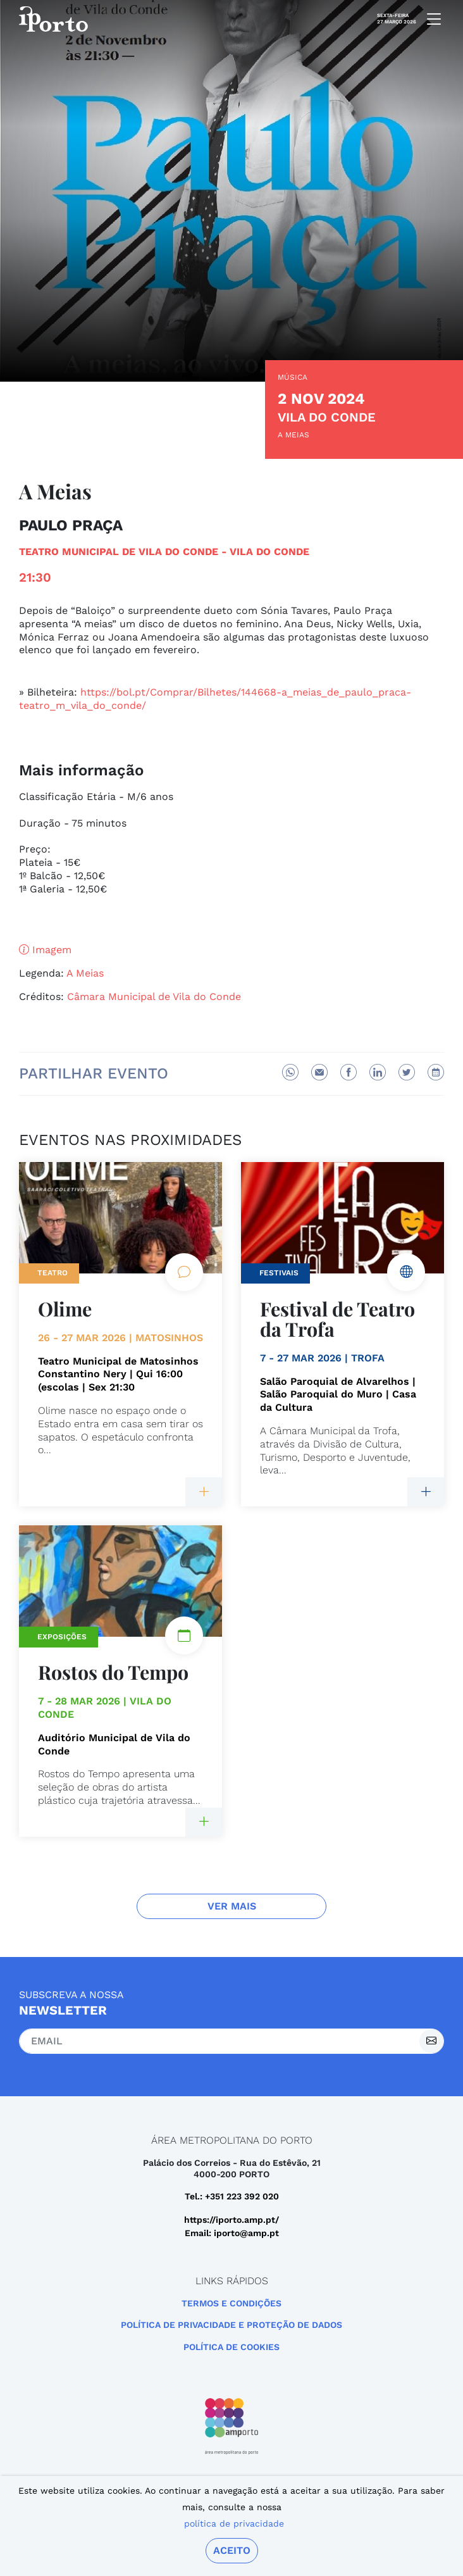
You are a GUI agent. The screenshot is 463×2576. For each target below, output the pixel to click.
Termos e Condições (231, 2303)
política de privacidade (234, 2523)
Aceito (231, 2550)
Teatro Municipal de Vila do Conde (118, 552)
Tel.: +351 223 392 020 (232, 2196)
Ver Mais (231, 1906)
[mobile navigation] (430, 19)
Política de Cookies (231, 2347)
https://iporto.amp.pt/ (231, 2220)
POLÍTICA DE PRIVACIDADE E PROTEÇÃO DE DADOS (231, 2325)
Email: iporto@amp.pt (232, 2233)
